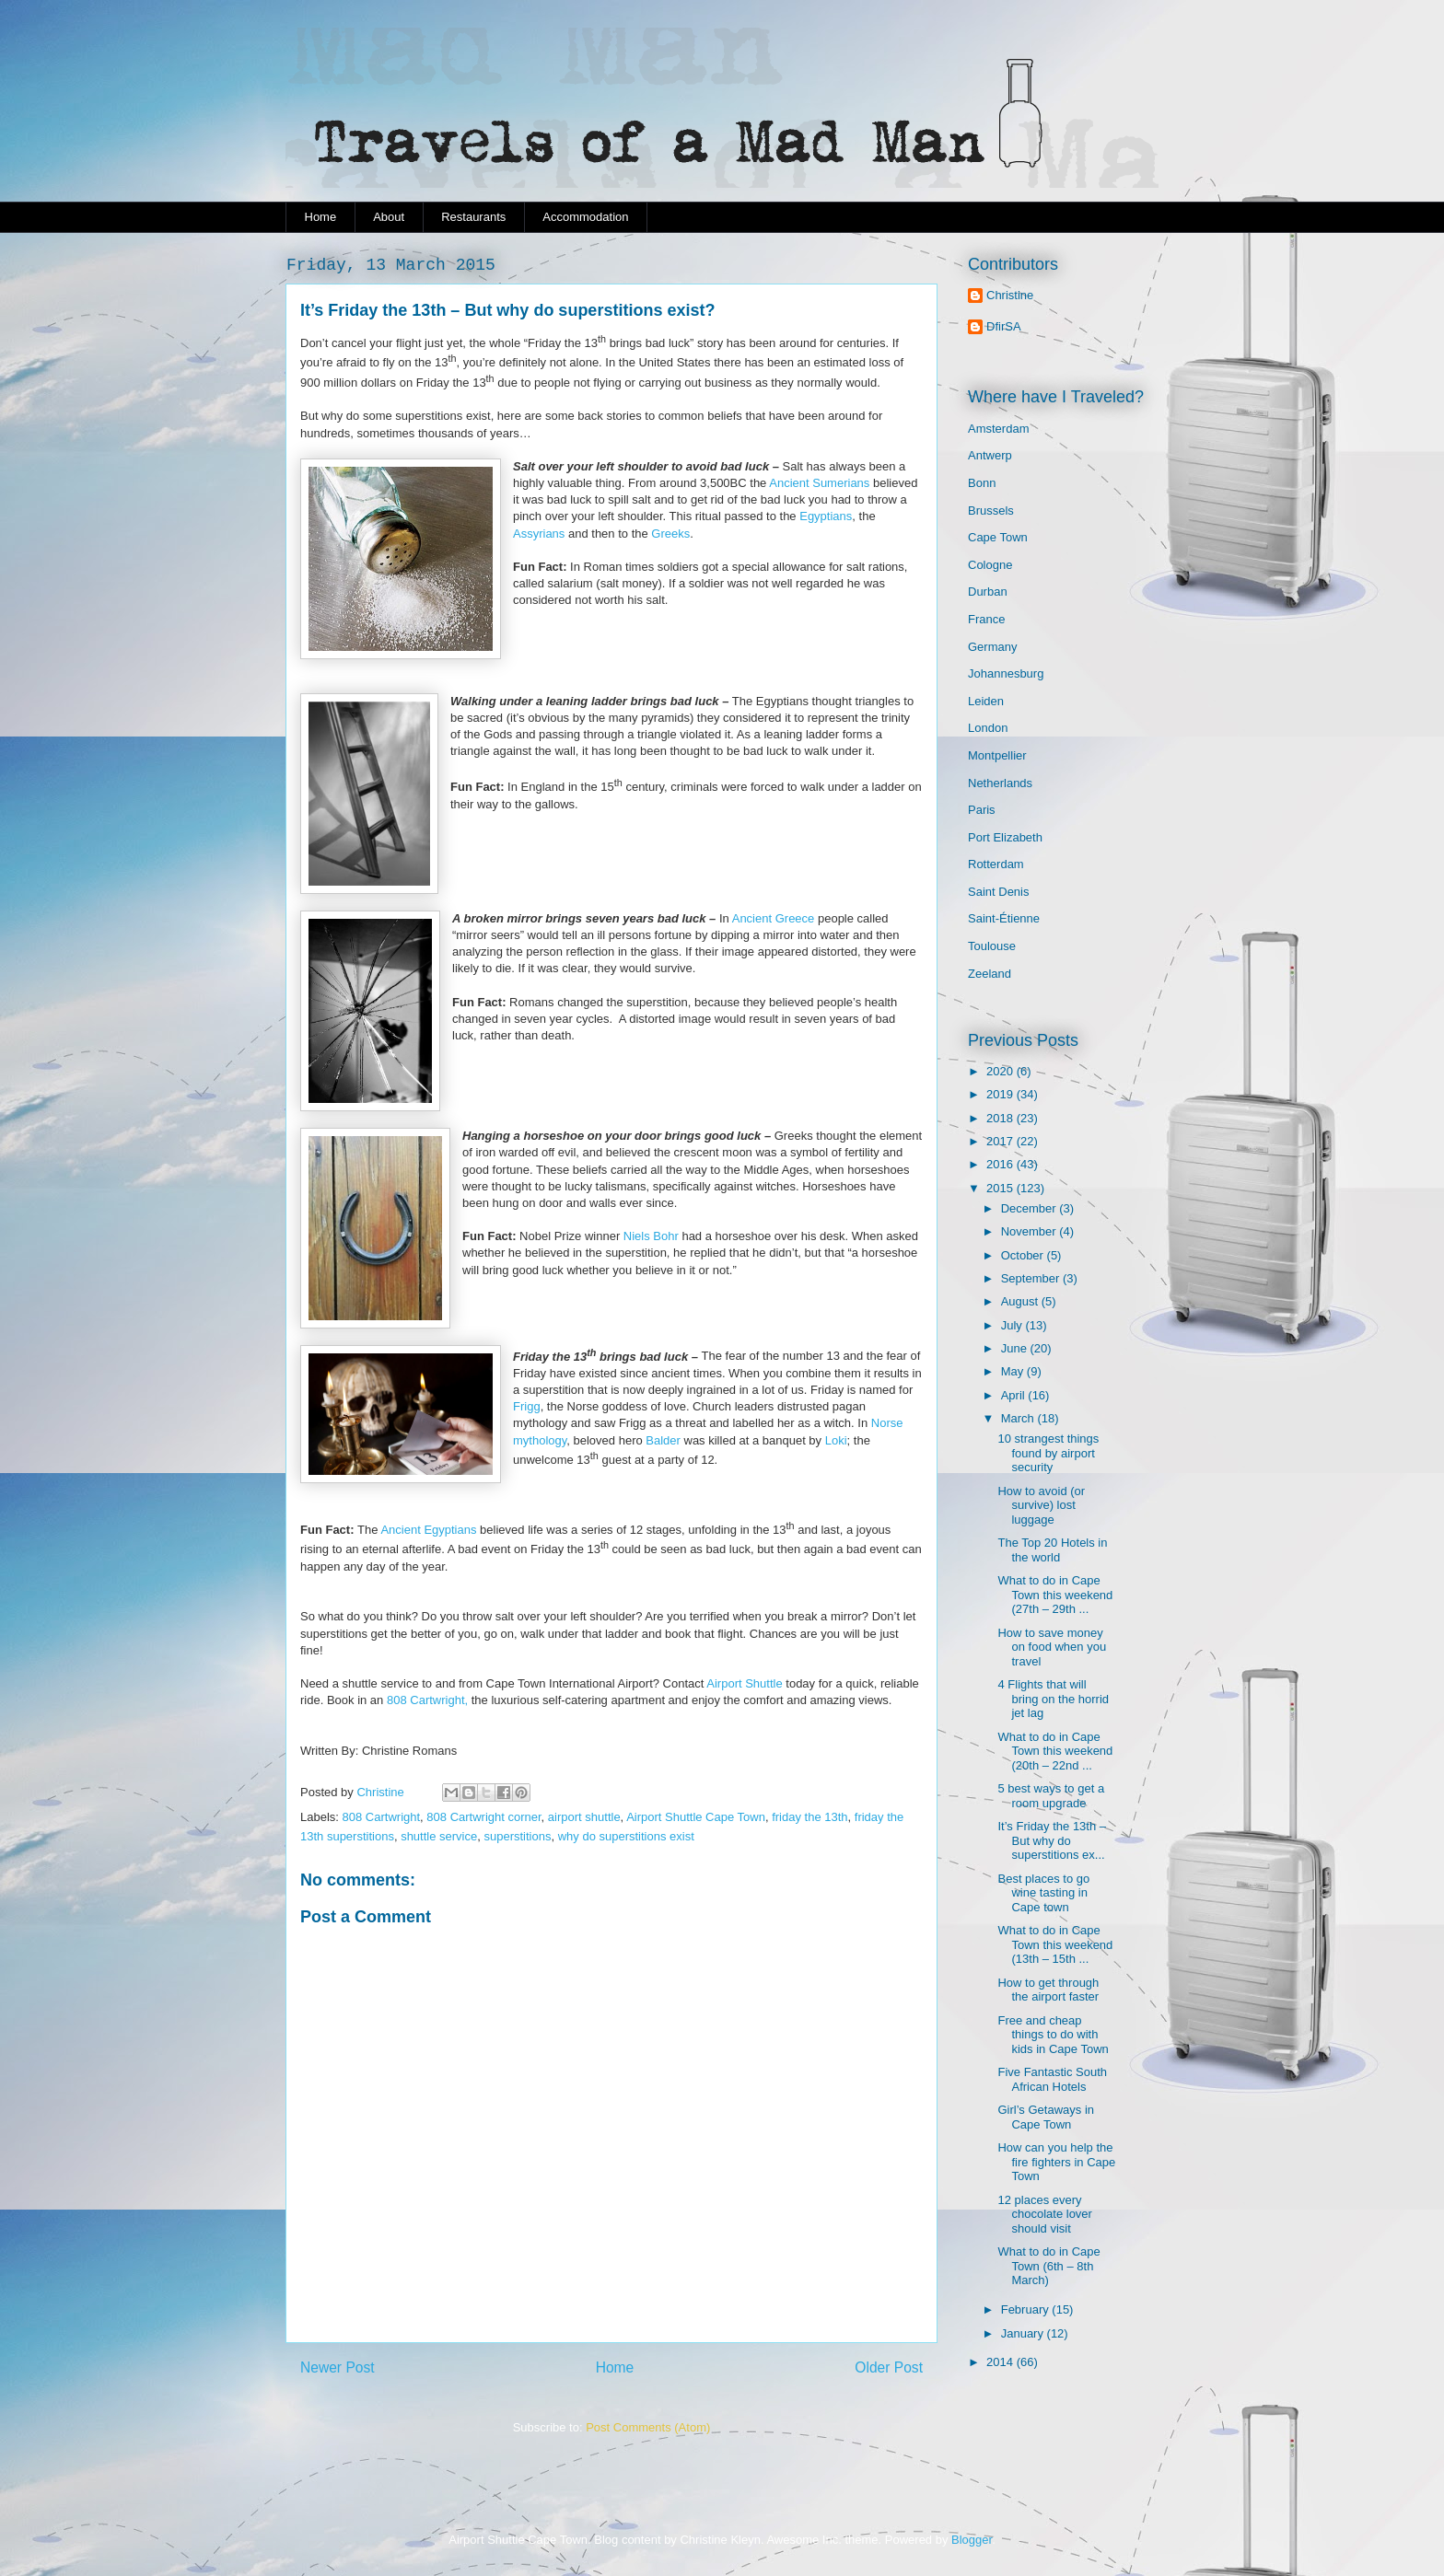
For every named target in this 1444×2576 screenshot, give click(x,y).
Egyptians (825, 516)
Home (321, 217)
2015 (1001, 1188)
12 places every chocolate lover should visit (1044, 2214)
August (1021, 1301)
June (1016, 1348)
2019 (1001, 1094)
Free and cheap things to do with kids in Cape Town (1052, 2034)
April (1015, 1395)
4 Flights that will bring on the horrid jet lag (1053, 1698)
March (1019, 1418)
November (1030, 1231)
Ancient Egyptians (428, 1530)
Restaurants (473, 217)
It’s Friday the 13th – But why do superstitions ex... (1051, 1840)
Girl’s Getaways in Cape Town (1045, 2117)
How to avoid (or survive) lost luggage (1041, 1505)
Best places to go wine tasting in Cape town (1043, 1893)
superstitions (517, 1836)
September (1032, 1278)
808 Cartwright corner (483, 1817)
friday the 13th (809, 1817)
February (1027, 2309)
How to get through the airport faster (1048, 1990)
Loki (833, 1440)
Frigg (527, 1406)
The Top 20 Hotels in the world (1052, 1550)
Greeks (669, 533)
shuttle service (439, 1836)
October (1024, 1255)
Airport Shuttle (744, 1683)
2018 (1001, 1118)
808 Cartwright (382, 1817)
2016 (1001, 1164)
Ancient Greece (773, 918)
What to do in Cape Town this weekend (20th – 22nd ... (1054, 1751)
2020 (1001, 1071)
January (1024, 2333)
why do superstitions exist (626, 1836)
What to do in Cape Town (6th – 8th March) (1048, 2266)
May (1014, 1371)
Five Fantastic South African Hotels (1052, 2079)
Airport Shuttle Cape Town (695, 1817)
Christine (1009, 295)
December (1030, 1208)
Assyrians (539, 533)
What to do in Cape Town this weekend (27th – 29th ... (1054, 1594)
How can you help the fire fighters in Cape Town (1056, 2162)
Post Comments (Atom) (648, 2427)
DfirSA (1003, 326)
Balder (663, 1440)
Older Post (889, 2367)
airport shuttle (584, 1817)
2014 (1001, 2362)
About (388, 217)
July (1013, 1325)
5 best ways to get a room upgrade (1050, 1795)
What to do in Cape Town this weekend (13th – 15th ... (1054, 1944)
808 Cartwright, (425, 1700)
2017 (1001, 1141)
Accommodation (585, 217)
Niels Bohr (651, 1236)
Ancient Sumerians (819, 483)
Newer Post (337, 2367)
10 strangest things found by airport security (1048, 1453)
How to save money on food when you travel (1051, 1647)
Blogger (971, 2540)
